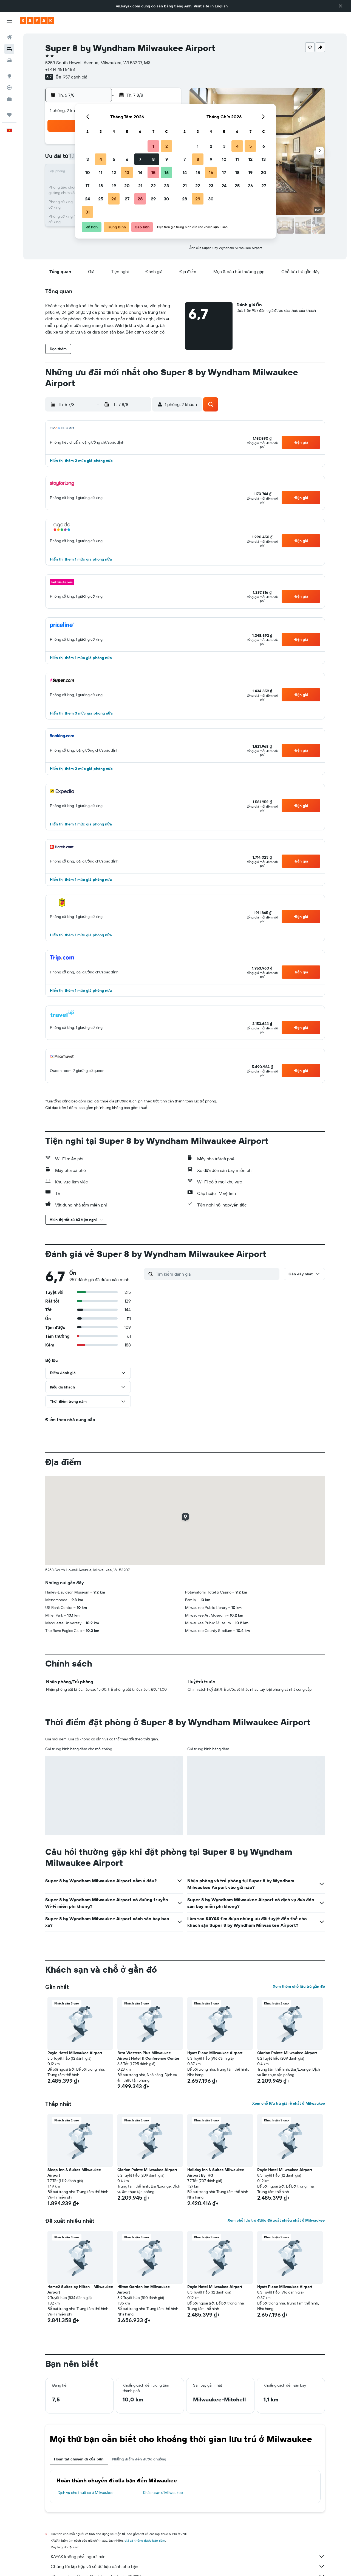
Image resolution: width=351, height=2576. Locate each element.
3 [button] (87, 159)
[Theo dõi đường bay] (9, 87)
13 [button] (127, 172)
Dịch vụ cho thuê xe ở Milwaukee (86, 2492)
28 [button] (140, 198)
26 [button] (113, 198)
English (221, 6)
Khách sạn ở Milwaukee (163, 2492)
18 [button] (101, 185)
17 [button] (87, 185)
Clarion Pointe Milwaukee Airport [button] (287, 2052)
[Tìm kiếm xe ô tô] (9, 60)
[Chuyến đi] (9, 114)
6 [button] (127, 159)
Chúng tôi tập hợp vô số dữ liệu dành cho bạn (188, 2566)
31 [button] (88, 212)
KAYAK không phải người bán (188, 2556)
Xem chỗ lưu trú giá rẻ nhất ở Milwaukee (288, 2103)
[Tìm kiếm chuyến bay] (9, 37)
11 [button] (100, 172)
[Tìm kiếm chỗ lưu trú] (9, 48)
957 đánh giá (75, 77)
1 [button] (153, 146)
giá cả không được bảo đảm (144, 2540)
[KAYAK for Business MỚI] (9, 99)
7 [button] (140, 159)
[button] (340, 6)
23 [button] (166, 185)
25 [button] (100, 198)
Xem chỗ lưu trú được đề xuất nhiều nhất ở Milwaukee (276, 2220)
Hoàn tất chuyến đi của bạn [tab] (78, 2459)
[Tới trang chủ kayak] (37, 20)
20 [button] (127, 185)
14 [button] (140, 172)
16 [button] (167, 172)
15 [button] (153, 172)
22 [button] (153, 185)
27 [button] (127, 198)
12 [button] (114, 172)
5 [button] (114, 159)
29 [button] (153, 198)
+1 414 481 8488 (60, 69)
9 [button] (166, 159)
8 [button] (153, 159)
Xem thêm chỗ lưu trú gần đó (299, 1986)
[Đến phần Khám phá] (9, 76)
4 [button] (101, 159)
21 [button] (140, 185)
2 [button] (166, 146)
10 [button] (87, 172)
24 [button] (87, 198)
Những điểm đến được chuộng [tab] (139, 2459)
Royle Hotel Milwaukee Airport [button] (74, 2052)
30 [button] (166, 198)
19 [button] (114, 185)
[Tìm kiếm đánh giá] (216, 1274)
